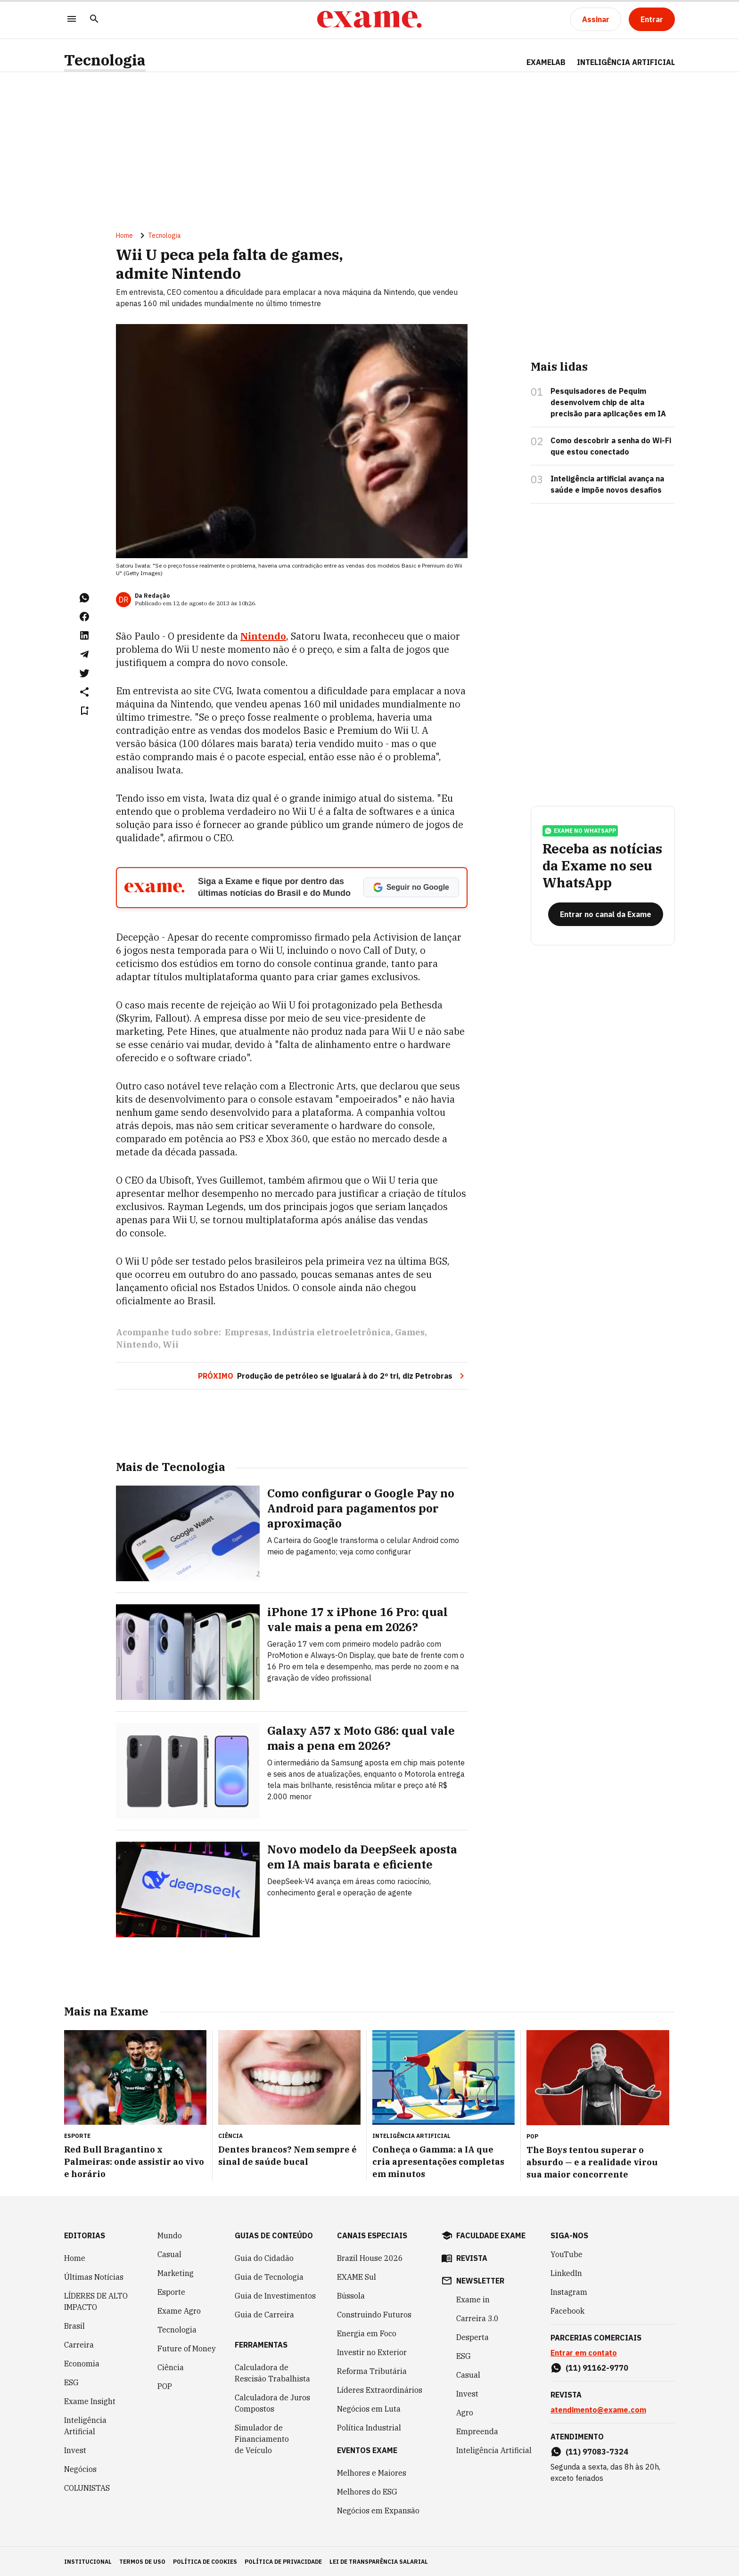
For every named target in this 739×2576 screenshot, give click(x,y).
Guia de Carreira (264, 2313)
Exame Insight (89, 2400)
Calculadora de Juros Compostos (272, 2402)
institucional (88, 2560)
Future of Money (186, 2347)
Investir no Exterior (372, 2351)
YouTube (566, 2253)
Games (410, 1333)
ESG (71, 2381)
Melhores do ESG (367, 2490)
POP (164, 2385)
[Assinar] (595, 19)
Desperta (472, 2336)
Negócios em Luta (369, 2408)
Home (124, 237)
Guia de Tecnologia (269, 2276)
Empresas (246, 1333)
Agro (464, 2411)
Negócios (80, 2468)
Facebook (567, 2310)
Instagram (568, 2291)
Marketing (175, 2272)
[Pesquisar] (94, 19)
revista (471, 2257)
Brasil (74, 2325)
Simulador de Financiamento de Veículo (262, 2438)
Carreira (79, 2343)
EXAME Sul (356, 2276)
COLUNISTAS (87, 2487)
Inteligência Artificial (85, 2424)
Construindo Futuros (374, 2313)
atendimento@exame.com (598, 2408)
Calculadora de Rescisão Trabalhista (272, 2372)
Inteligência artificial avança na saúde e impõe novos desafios (607, 485)
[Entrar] (652, 19)
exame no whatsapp (580, 835)
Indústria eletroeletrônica (331, 1333)
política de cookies (205, 2560)
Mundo (169, 2234)
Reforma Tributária (372, 2370)
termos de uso (142, 2560)
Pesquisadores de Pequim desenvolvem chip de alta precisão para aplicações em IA (608, 404)
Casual (169, 2253)
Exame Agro (179, 2310)
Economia (81, 2362)
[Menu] (71, 19)
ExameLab (546, 62)
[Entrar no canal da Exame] (605, 918)
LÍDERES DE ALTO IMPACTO (96, 2300)
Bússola (351, 2295)
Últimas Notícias (93, 2276)
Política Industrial (369, 2426)
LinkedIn (566, 2272)
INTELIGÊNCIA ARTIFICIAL (626, 62)
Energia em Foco (366, 2332)
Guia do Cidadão (264, 2257)
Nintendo (137, 1346)
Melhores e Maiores (371, 2472)
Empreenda (477, 2430)
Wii (171, 1346)
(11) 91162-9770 (597, 2367)
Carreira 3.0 (477, 2317)
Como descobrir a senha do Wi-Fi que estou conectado (610, 447)
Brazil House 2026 (370, 2257)
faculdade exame (491, 2234)
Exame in (473, 2298)
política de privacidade (283, 2560)
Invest (75, 2449)
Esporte (171, 2291)
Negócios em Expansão (378, 2509)
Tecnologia (105, 60)
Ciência (170, 2366)
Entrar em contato (583, 2352)
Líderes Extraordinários (379, 2389)
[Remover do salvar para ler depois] (84, 712)
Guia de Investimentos (275, 2295)
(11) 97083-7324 (597, 2450)
